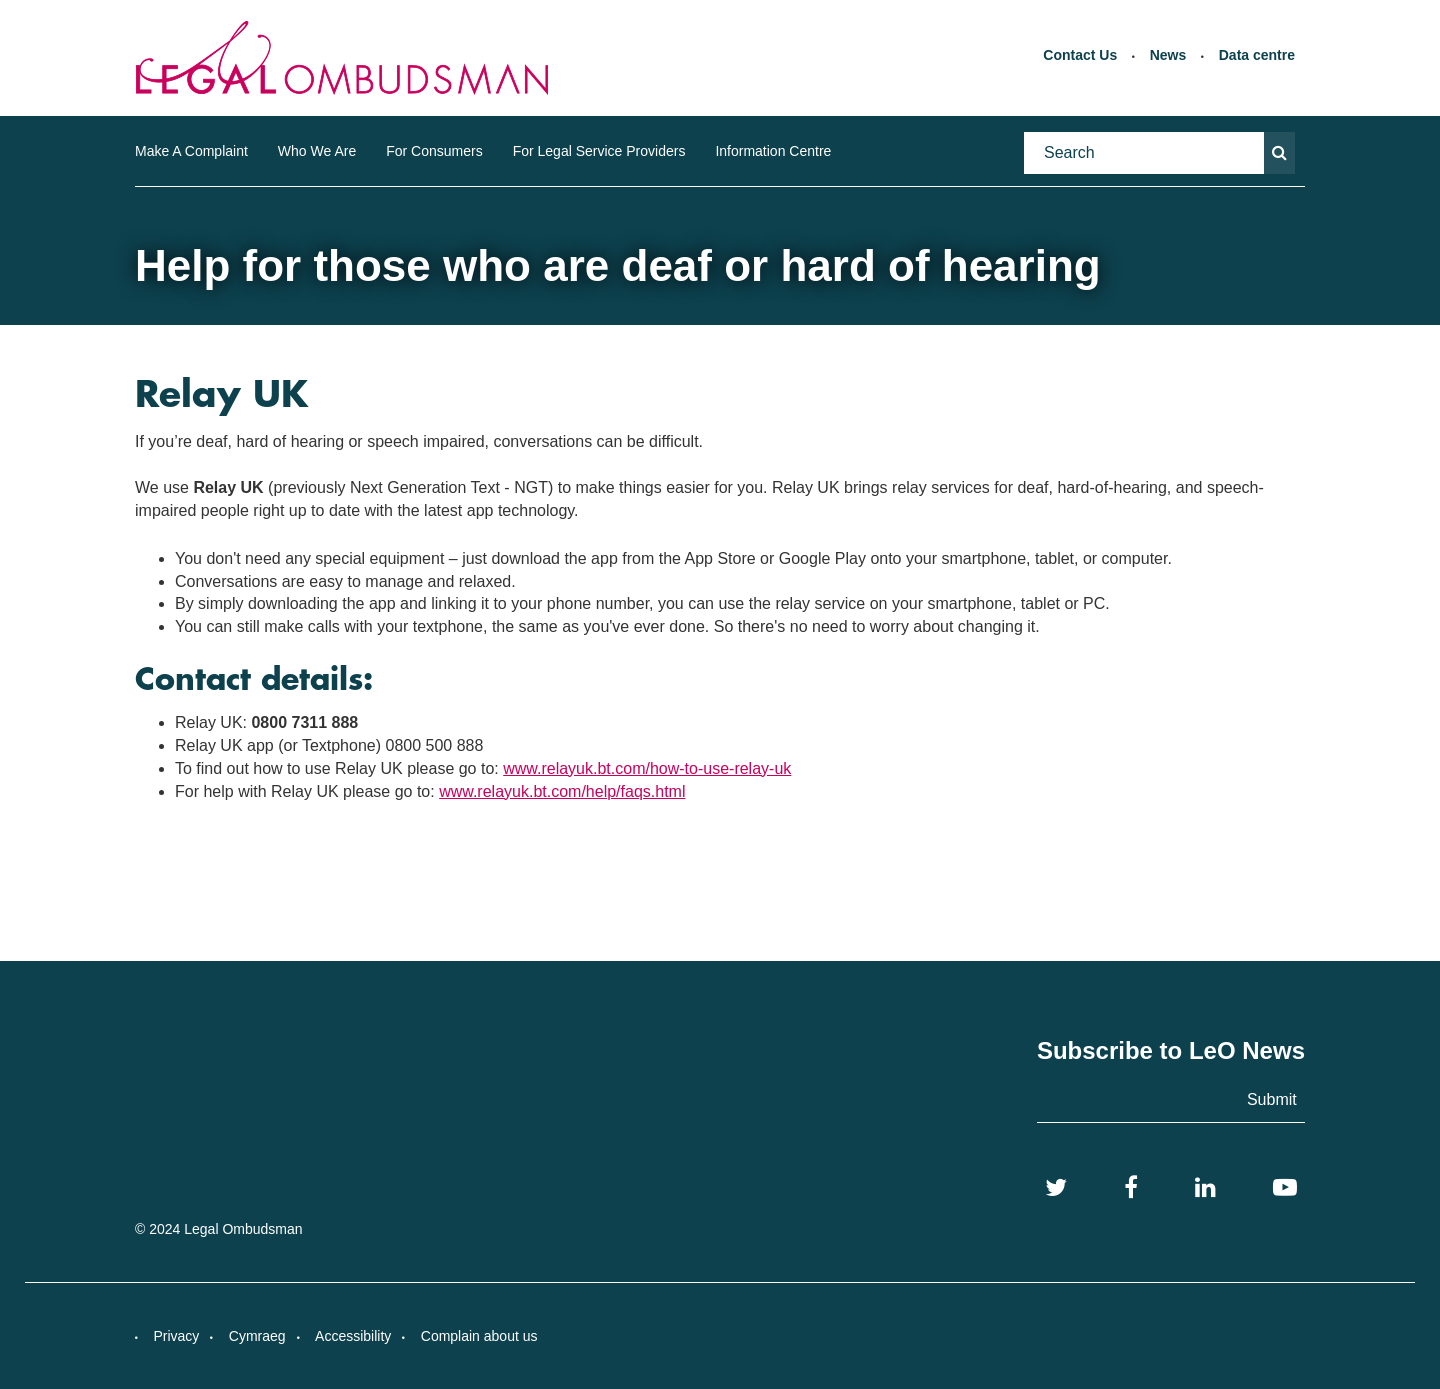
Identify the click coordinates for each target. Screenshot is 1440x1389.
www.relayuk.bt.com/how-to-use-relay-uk (647, 768)
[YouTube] (1285, 1188)
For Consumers (434, 151)
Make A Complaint (191, 151)
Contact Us (1080, 55)
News (1168, 55)
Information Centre (773, 151)
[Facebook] (1131, 1188)
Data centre (1257, 55)
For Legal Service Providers (599, 151)
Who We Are (317, 151)
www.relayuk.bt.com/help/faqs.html (562, 791)
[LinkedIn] (1205, 1188)
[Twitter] (1056, 1188)
